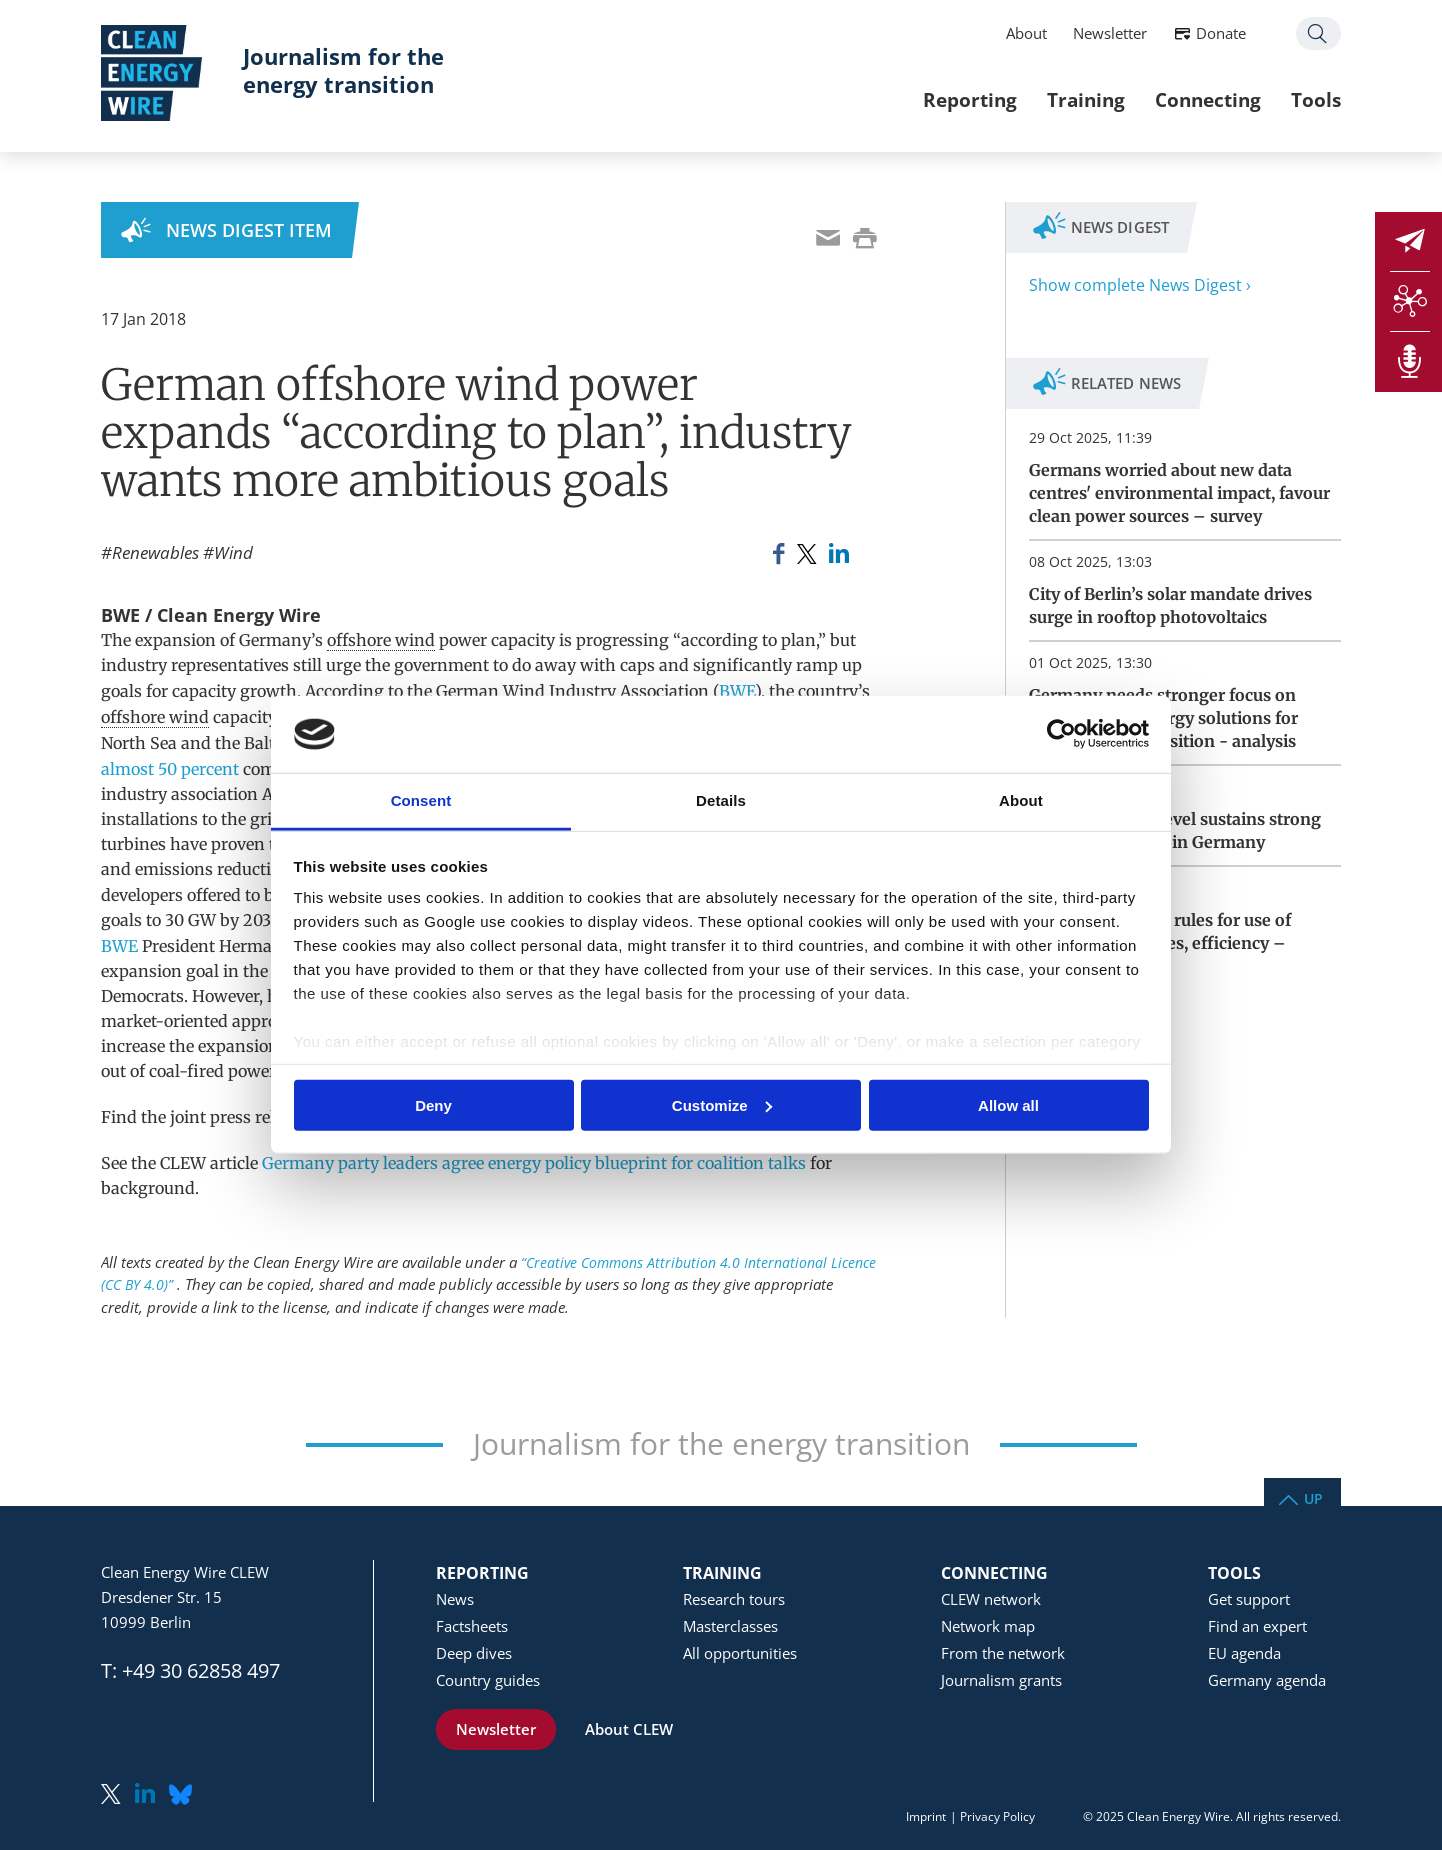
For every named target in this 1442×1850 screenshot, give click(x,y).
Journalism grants (1001, 1680)
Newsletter (1110, 33)
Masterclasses (730, 1626)
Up (1313, 1497)
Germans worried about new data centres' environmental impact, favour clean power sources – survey (1179, 493)
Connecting (1208, 99)
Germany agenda (1267, 1680)
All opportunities (740, 1653)
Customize (722, 1104)
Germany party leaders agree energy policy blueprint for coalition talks (534, 1163)
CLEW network (991, 1599)
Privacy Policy (997, 1816)
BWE (737, 691)
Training (1086, 99)
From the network (1003, 1653)
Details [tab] (721, 800)
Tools (1316, 99)
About (1026, 33)
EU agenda (1244, 1653)
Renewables (155, 552)
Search (1318, 33)
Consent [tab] (421, 800)
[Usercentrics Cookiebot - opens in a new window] (1061, 734)
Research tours (734, 1599)
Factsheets (472, 1626)
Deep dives (474, 1653)
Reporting (970, 99)
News (455, 1599)
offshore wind (381, 640)
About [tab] (1021, 800)
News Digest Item (249, 230)
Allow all (1008, 1104)
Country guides (488, 1680)
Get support (1249, 1599)
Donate (1221, 33)
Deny (433, 1104)
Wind (233, 552)
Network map (988, 1626)
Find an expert (1257, 1626)
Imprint (926, 1816)
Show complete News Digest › (1140, 285)
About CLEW (629, 1729)
